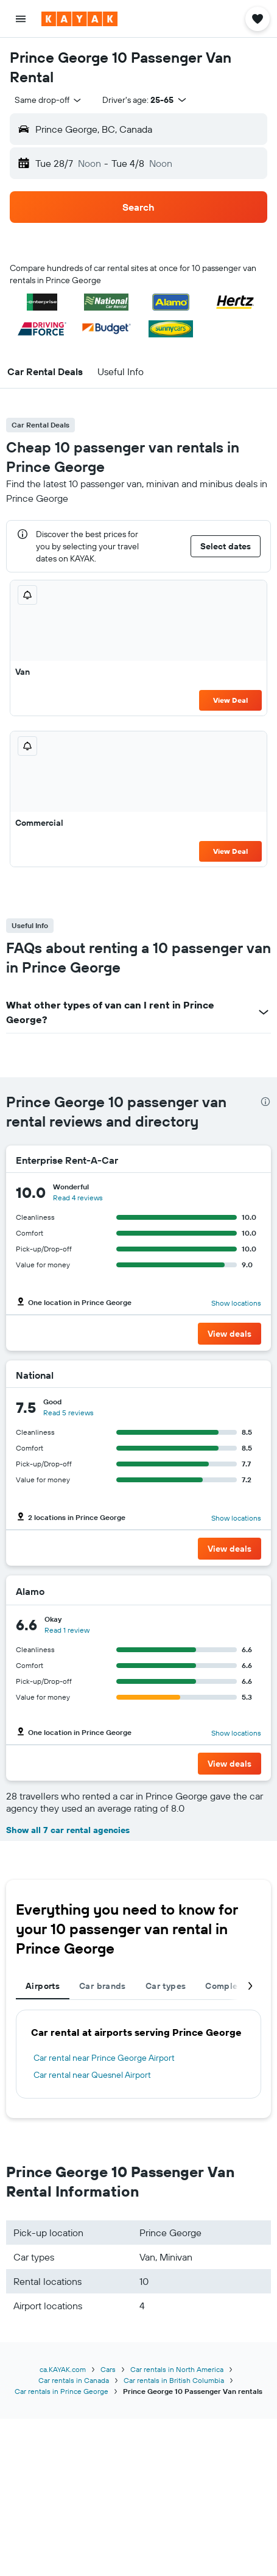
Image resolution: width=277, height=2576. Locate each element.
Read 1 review (66, 1630)
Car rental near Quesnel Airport (92, 2074)
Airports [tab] (43, 1985)
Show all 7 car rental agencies (68, 1830)
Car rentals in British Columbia (174, 2380)
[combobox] (49, 100)
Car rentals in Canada (73, 2380)
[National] (239, 1375)
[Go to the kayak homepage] (79, 19)
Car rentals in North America (176, 2369)
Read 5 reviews (68, 1412)
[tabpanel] (138, 2054)
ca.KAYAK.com (63, 2369)
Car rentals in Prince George (61, 2391)
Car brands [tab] (102, 1985)
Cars (108, 2369)
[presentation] (265, 1101)
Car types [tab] (166, 1985)
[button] (20, 18)
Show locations (236, 1302)
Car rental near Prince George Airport (104, 2057)
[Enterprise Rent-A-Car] (212, 1160)
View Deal (230, 700)
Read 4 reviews (78, 1197)
